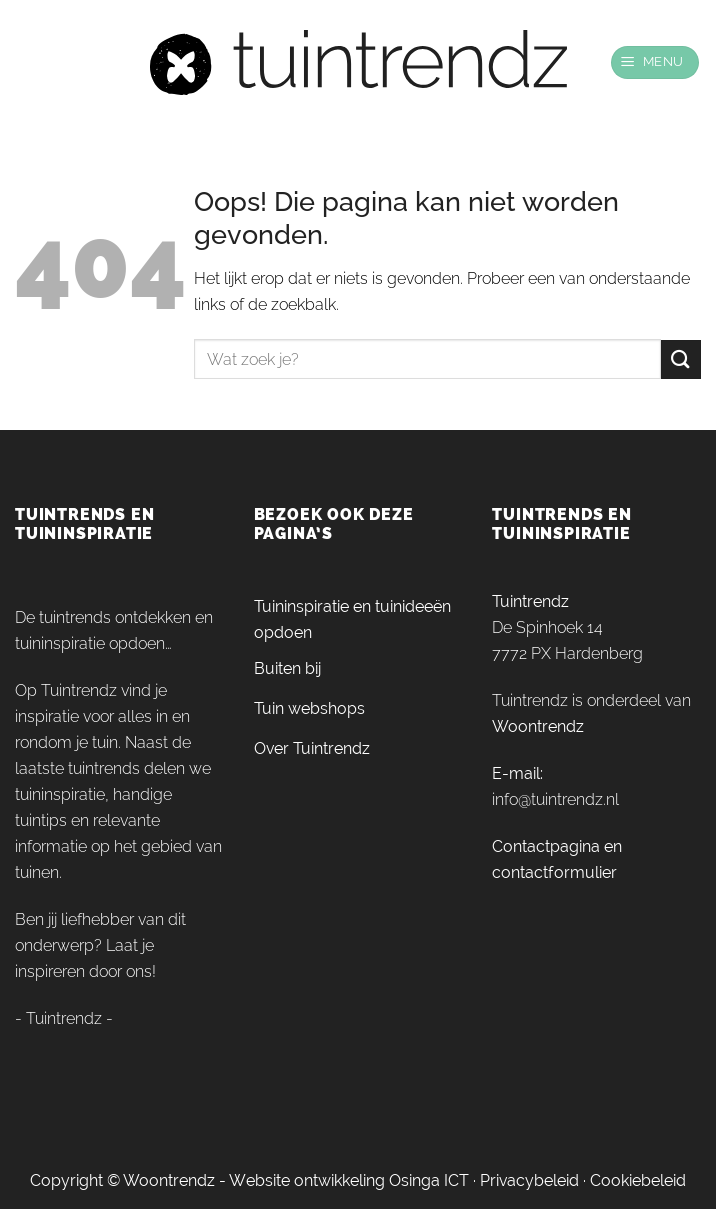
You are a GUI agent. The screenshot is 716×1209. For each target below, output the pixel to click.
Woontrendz (538, 726)
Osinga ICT (429, 1180)
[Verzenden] (681, 359)
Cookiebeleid (638, 1180)
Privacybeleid (529, 1180)
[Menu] (655, 62)
